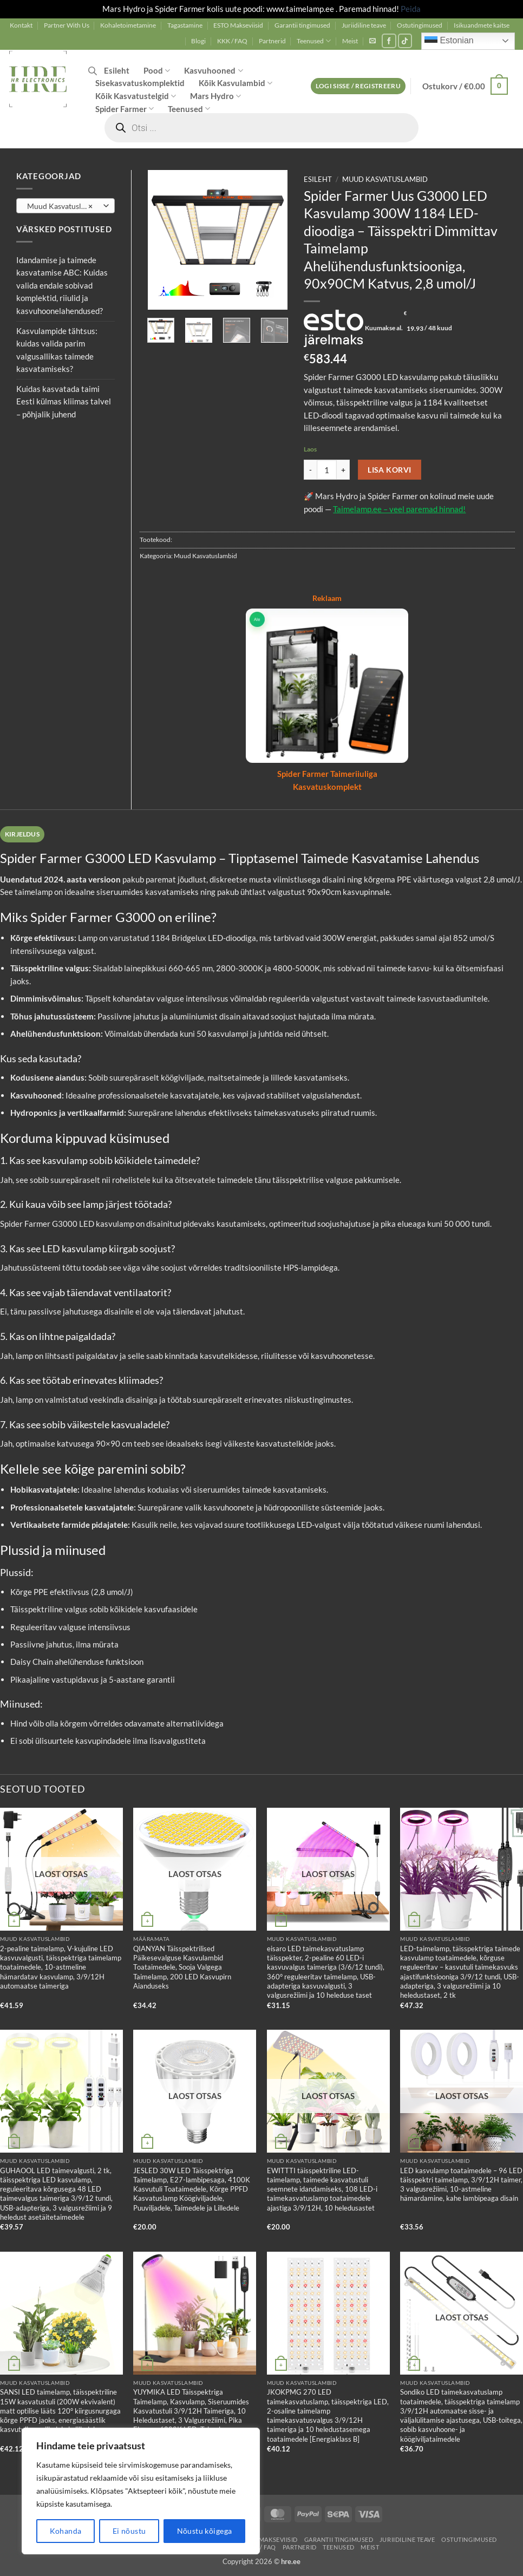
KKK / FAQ (232, 41)
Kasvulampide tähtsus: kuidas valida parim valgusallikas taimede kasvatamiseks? (56, 350)
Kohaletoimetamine (128, 25)
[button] (372, 40)
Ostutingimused (419, 25)
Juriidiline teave (364, 25)
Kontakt (21, 25)
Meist (350, 41)
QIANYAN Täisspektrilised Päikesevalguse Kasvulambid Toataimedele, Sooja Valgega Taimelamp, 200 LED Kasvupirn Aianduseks (182, 1967)
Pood (156, 71)
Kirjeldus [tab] (22, 834)
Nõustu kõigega (204, 2530)
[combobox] (65, 205)
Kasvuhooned (213, 71)
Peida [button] (411, 9)
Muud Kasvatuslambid (385, 179)
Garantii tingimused (302, 25)
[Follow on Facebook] (389, 41)
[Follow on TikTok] (405, 41)
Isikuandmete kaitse (481, 25)
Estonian (449, 41)
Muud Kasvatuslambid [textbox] (64, 206)
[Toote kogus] (327, 470)
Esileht (116, 70)
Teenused (314, 41)
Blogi (198, 41)
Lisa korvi (389, 469)
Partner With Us (66, 25)
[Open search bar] (92, 70)
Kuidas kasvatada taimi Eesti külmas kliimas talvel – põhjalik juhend (63, 401)
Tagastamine (184, 25)
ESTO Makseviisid (238, 25)
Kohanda (66, 2530)
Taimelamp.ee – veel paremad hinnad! (399, 509)
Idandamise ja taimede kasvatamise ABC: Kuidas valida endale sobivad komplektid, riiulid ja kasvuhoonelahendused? (62, 285)
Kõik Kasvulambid (235, 83)
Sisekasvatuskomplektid (140, 83)
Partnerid (272, 41)
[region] (141, 2491)
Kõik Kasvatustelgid (135, 96)
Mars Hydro (215, 96)
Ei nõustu (129, 2530)
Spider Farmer (124, 108)
